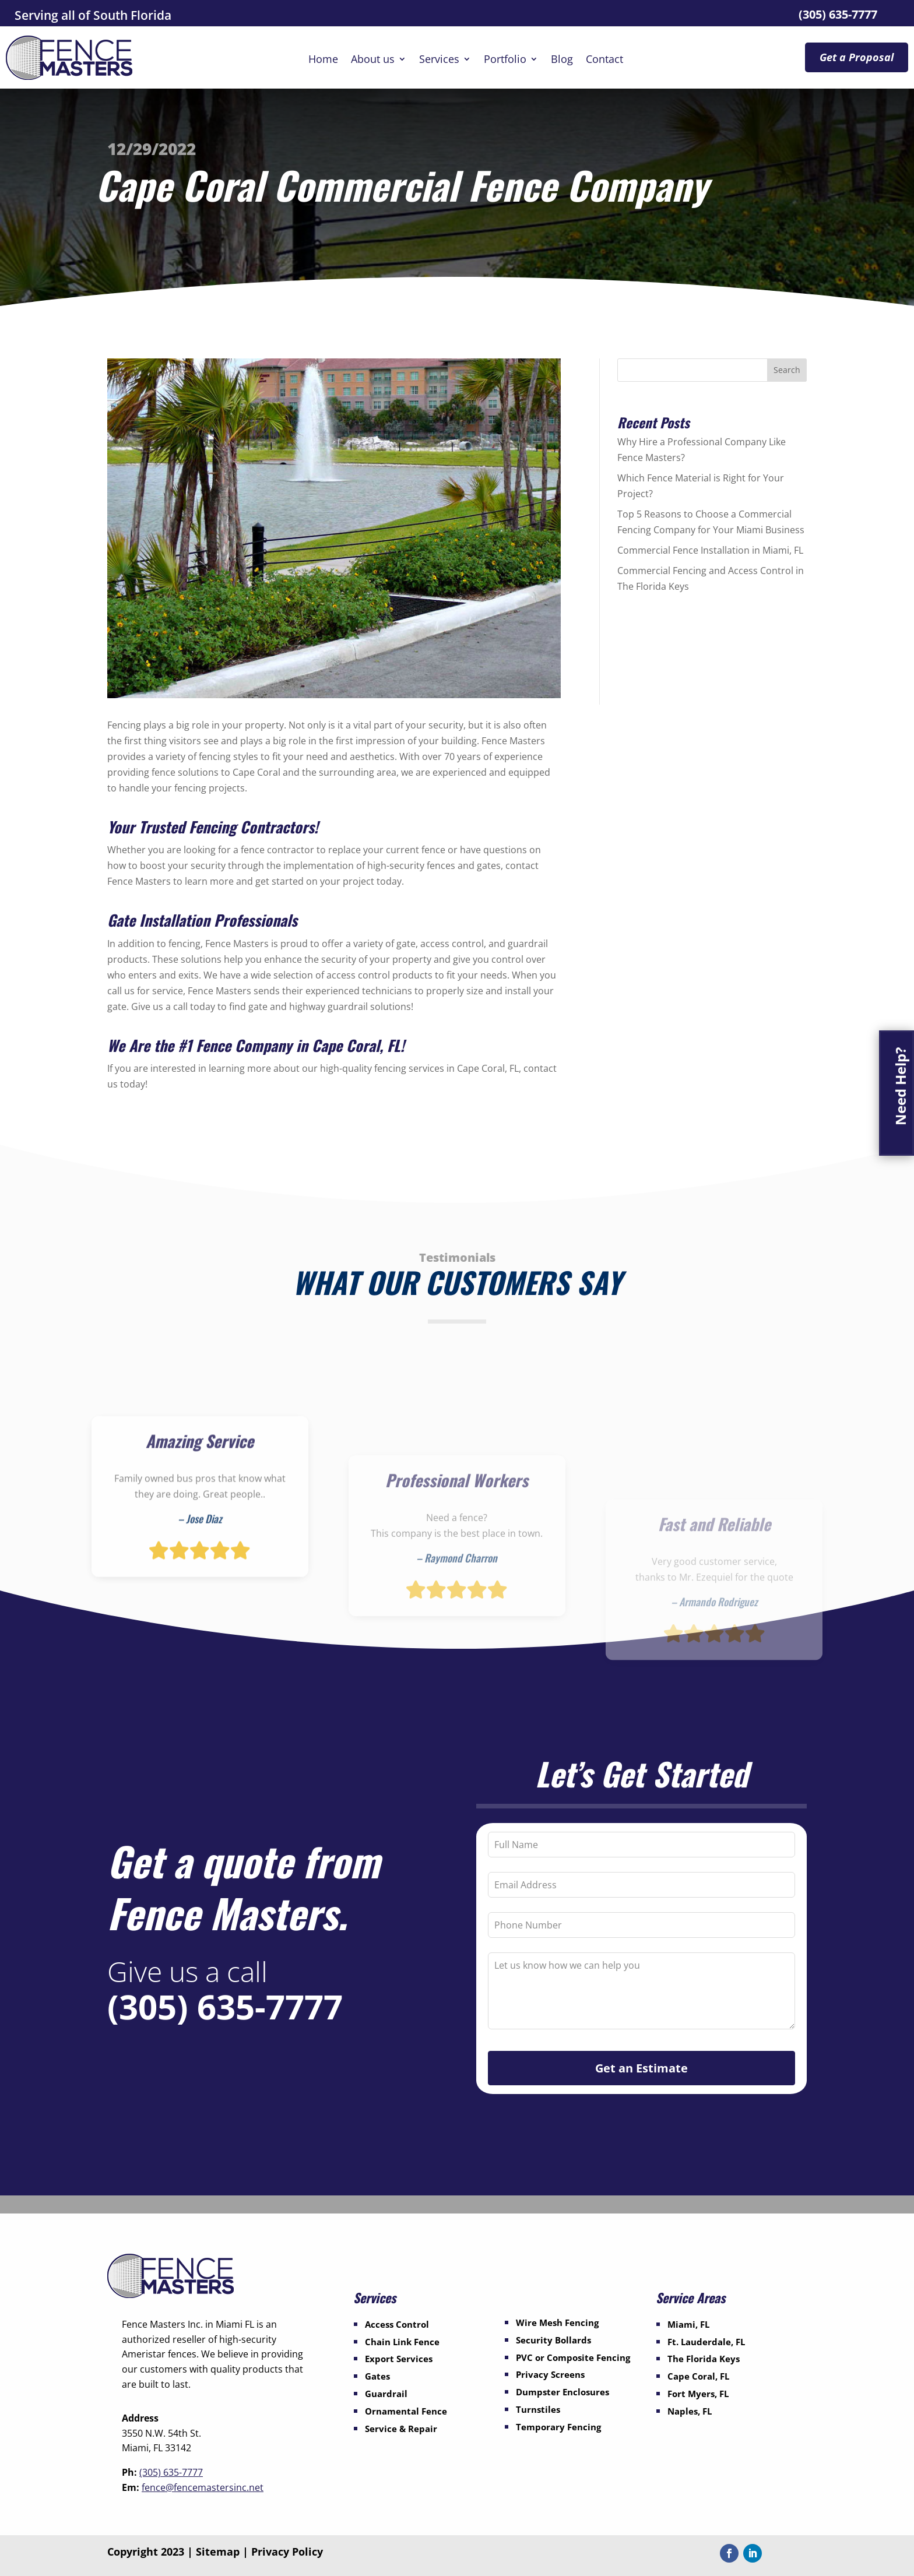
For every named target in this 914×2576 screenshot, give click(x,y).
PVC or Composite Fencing (573, 2357)
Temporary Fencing (558, 2427)
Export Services (399, 2358)
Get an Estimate (641, 2068)
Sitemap (218, 2552)
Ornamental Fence (406, 2411)
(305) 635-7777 (838, 14)
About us (373, 60)
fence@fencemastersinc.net (202, 2487)
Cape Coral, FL (698, 2376)
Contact (604, 60)
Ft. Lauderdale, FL (706, 2342)
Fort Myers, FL (698, 2393)
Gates (377, 2376)
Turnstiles (538, 2409)
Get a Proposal (857, 57)
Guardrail (386, 2393)
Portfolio (505, 60)
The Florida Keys (703, 2358)
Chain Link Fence (402, 2342)
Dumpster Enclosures (562, 2392)
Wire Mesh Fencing (557, 2322)
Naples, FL (689, 2411)
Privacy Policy (287, 2552)
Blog (562, 60)
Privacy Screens (550, 2374)
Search (787, 369)
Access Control (397, 2324)
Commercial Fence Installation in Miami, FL (710, 550)
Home (323, 60)
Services (439, 60)
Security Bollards (553, 2340)
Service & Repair (401, 2428)
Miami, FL (688, 2324)
